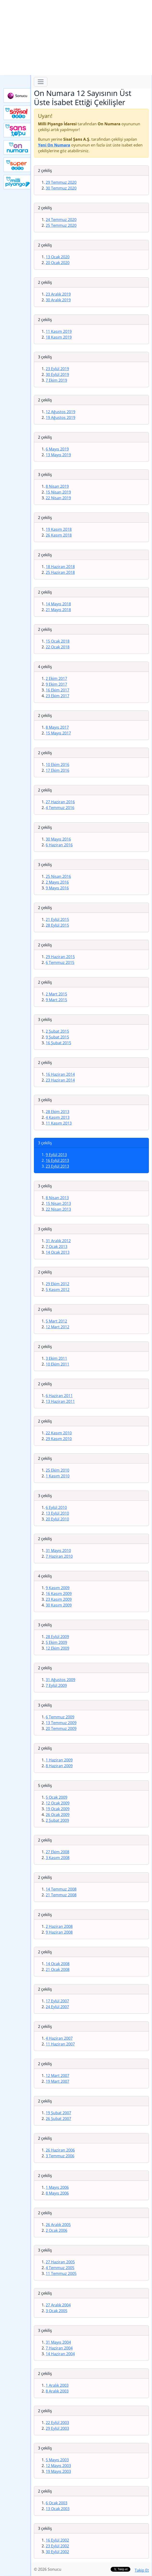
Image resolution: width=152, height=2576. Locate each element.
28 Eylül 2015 (57, 925)
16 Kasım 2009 (59, 1593)
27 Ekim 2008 (57, 1851)
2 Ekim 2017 (56, 678)
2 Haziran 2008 (59, 1926)
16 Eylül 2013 (57, 1160)
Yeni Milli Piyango (17, 182)
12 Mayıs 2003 (58, 2465)
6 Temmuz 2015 (60, 962)
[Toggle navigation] (40, 82)
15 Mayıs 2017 (58, 733)
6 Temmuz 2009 (60, 1717)
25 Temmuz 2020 (61, 225)
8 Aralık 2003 (57, 2391)
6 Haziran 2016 (59, 845)
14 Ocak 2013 (58, 1252)
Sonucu (17, 95)
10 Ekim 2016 (57, 764)
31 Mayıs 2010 (58, 1550)
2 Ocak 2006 (56, 2230)
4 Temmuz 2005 (60, 2267)
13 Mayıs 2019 (58, 454)
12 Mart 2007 (57, 2075)
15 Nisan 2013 (58, 1203)
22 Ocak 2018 (58, 647)
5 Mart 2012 (56, 1321)
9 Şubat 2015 (57, 1037)
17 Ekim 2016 (57, 770)
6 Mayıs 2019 (57, 449)
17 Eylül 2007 (57, 2001)
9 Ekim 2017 (56, 684)
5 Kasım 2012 (58, 1289)
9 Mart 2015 (56, 999)
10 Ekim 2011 (57, 1364)
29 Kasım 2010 (59, 1438)
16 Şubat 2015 (58, 1042)
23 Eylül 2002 (57, 2546)
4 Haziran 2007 (59, 2038)
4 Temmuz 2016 (60, 807)
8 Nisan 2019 (57, 486)
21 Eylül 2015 (57, 919)
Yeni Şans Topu (17, 130)
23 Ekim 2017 (57, 695)
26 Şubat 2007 (58, 2118)
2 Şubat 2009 (57, 1820)
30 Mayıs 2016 (58, 839)
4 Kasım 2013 (58, 1117)
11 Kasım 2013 (59, 1123)
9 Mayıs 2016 (57, 888)
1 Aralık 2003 (57, 2385)
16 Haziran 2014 (60, 1074)
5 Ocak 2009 (56, 1797)
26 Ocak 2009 (58, 1814)
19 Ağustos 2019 (60, 417)
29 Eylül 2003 (57, 2428)
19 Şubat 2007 (58, 2112)
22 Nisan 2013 (58, 1209)
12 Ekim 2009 (57, 1648)
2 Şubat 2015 (57, 1031)
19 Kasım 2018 (59, 529)
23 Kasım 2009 (59, 1599)
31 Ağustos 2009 (60, 1679)
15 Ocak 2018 (58, 641)
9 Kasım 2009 (58, 1587)
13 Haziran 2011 (60, 1401)
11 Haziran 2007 (60, 2044)
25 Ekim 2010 (57, 1470)
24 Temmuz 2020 (61, 219)
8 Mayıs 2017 (57, 727)
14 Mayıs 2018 (58, 604)
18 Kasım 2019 (59, 337)
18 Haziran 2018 (60, 566)
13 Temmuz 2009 (61, 1722)
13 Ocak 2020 (58, 256)
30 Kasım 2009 (59, 1605)
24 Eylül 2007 (57, 2006)
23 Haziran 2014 (60, 1080)
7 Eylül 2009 (56, 1685)
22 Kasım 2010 (59, 1433)
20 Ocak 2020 (58, 262)
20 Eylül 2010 (57, 1519)
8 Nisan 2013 (57, 1197)
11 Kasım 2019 (59, 331)
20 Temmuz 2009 (61, 1728)
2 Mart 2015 (56, 994)
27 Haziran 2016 (60, 801)
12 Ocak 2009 (58, 1803)
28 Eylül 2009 (57, 1636)
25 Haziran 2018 (60, 572)
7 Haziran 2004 (59, 2348)
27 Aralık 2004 (58, 2305)
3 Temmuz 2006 (60, 2155)
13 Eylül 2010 (57, 1513)
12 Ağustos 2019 (60, 411)
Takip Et (142, 2570)
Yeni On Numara (17, 147)
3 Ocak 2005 (56, 2310)
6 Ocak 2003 (56, 2503)
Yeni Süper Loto (17, 165)
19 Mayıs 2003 (58, 2471)
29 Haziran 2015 (60, 956)
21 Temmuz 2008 (61, 1895)
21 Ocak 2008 (58, 1969)
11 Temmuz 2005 (61, 2273)
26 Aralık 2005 (58, 2224)
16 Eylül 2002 (57, 2540)
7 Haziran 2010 (59, 1556)
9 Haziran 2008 (59, 1932)
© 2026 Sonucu (47, 2569)
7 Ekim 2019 (56, 380)
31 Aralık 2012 (58, 1240)
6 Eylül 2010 (56, 1507)
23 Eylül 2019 (57, 368)
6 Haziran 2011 (59, 1395)
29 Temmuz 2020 (61, 182)
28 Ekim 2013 (57, 1111)
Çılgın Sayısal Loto (17, 113)
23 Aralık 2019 (58, 294)
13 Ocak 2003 (58, 2508)
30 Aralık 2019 (58, 300)
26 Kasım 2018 (59, 535)
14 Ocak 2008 (58, 1963)
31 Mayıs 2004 (58, 2342)
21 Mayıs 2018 (58, 609)
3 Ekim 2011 (56, 1358)
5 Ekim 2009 (56, 1642)
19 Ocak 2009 (58, 1808)
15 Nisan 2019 (58, 492)
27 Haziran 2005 (60, 2262)
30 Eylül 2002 (57, 2551)
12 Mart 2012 (57, 1326)
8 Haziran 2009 (59, 1765)
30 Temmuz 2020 (61, 188)
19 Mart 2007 (57, 2081)
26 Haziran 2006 (60, 2150)
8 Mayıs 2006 (57, 2193)
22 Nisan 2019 (58, 497)
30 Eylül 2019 (57, 374)
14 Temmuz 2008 (61, 1889)
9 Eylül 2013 (56, 1154)
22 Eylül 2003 (57, 2422)
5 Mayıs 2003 (57, 2459)
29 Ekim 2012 (57, 1283)
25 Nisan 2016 (58, 876)
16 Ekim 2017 (57, 690)
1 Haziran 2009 (59, 1760)
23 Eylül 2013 (57, 1166)
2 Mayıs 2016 (57, 882)
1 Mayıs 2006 (57, 2187)
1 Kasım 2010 (58, 1476)
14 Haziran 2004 (60, 2353)
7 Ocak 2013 (56, 1246)
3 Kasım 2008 (58, 1857)
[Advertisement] (76, 37)
